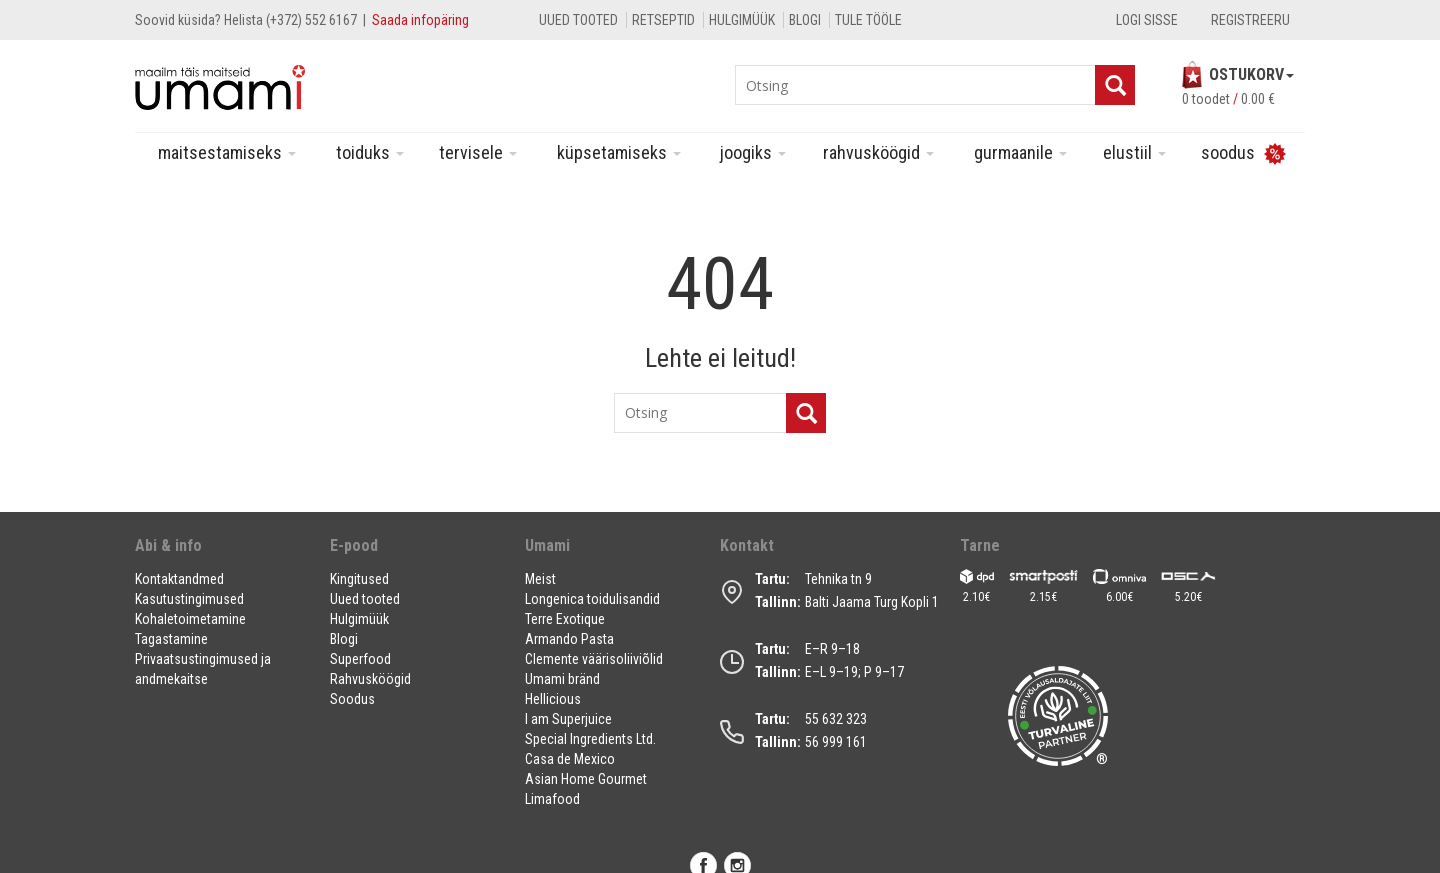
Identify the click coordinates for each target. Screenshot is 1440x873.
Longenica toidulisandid (592, 599)
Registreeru (1250, 20)
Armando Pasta (569, 639)
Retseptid (663, 20)
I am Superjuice (568, 719)
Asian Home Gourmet (586, 779)
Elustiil (1134, 152)
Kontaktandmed (179, 579)
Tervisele (478, 152)
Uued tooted (578, 20)
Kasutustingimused (189, 599)
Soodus (352, 699)
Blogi (805, 20)
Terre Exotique (565, 619)
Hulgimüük (742, 20)
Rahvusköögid (878, 152)
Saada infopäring (420, 20)
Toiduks (370, 152)
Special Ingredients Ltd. (590, 739)
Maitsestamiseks (227, 152)
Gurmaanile (1020, 152)
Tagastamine (171, 639)
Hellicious (553, 699)
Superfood (360, 659)
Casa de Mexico (570, 759)
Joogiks (753, 152)
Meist (540, 579)
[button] (220, 553)
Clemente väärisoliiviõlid (594, 659)
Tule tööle (868, 20)
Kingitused (359, 579)
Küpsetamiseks (619, 152)
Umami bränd (562, 679)
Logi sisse (1147, 20)
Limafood (552, 799)
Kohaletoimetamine (190, 619)
